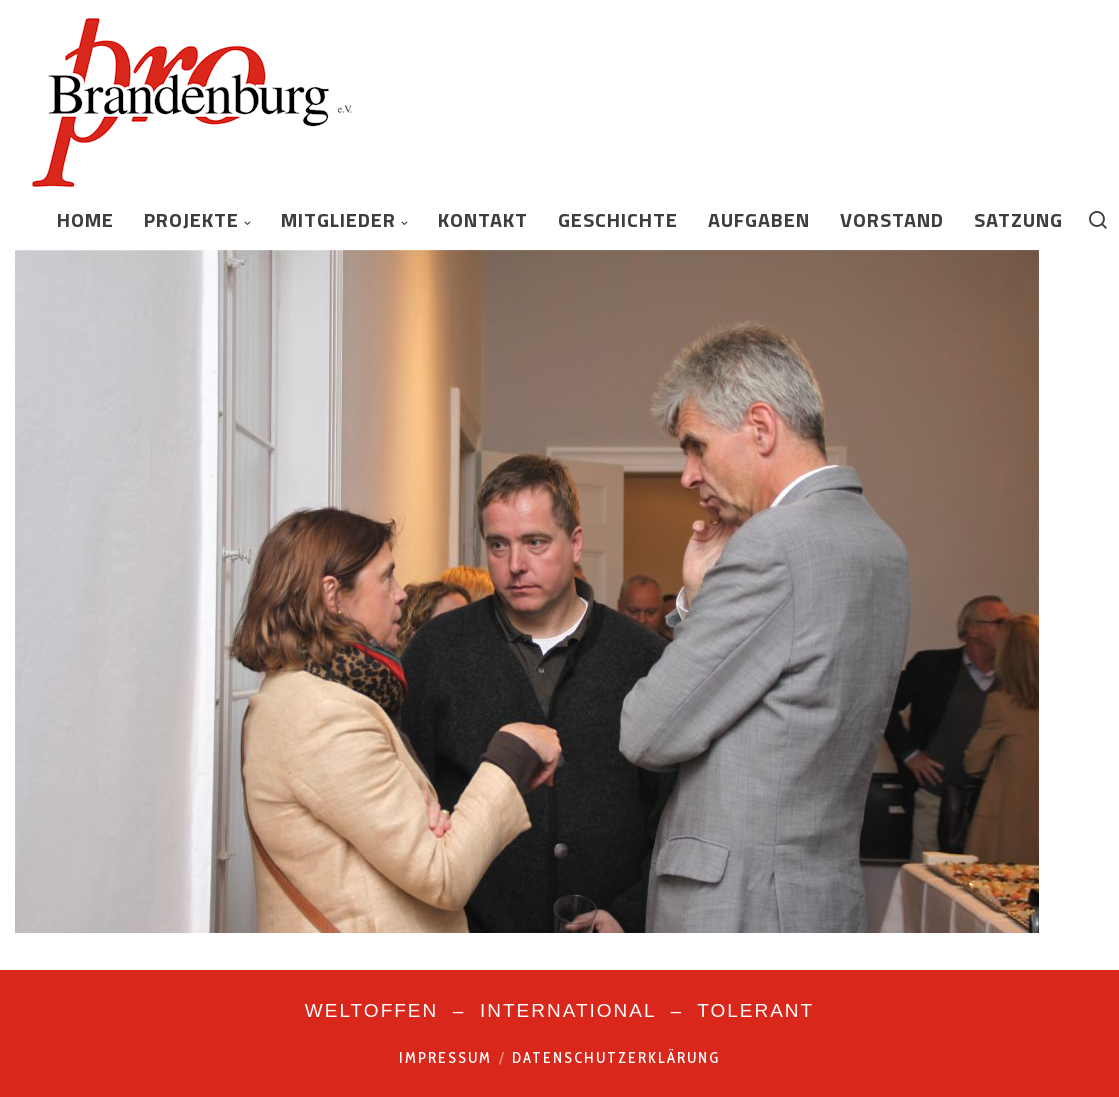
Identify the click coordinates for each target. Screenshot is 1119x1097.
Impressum (445, 1058)
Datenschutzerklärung (616, 1058)
